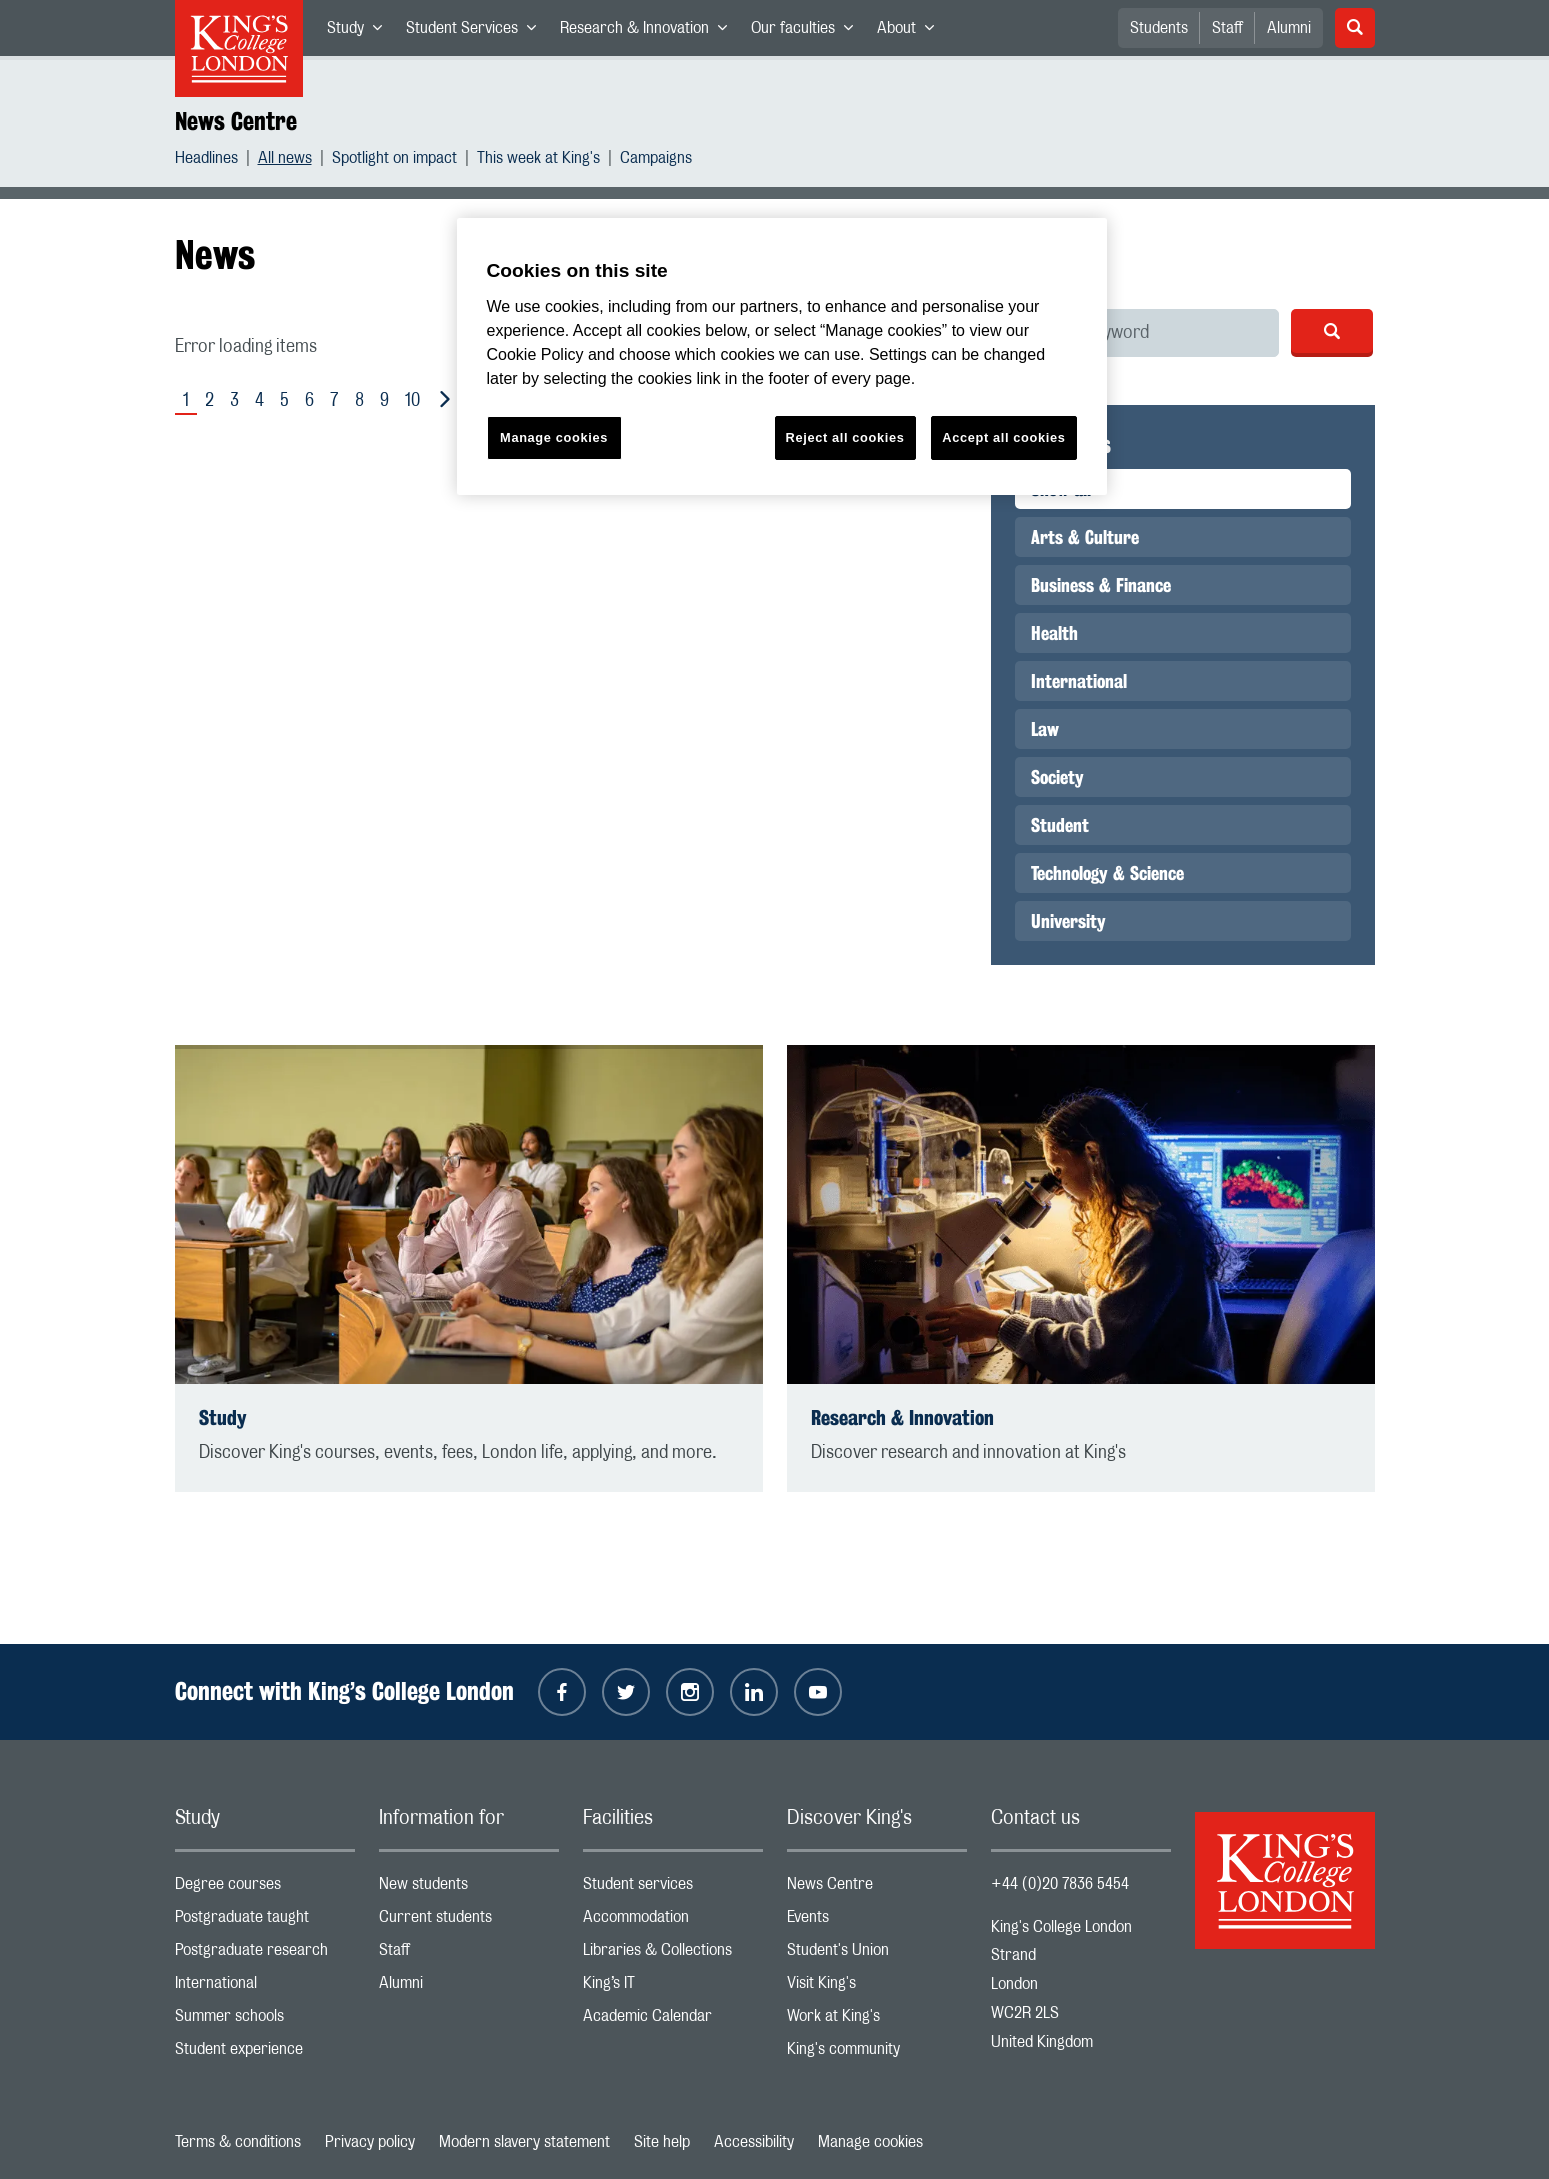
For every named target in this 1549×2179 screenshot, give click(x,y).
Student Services (477, 32)
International (1079, 681)
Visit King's (877, 1987)
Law (1045, 729)
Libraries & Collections (673, 1954)
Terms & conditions (238, 2142)
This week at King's (538, 160)
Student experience (265, 2053)
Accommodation (673, 1921)
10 (412, 401)
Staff (1227, 28)
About (911, 32)
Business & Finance (1101, 585)
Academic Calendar (673, 2020)
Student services (673, 1888)
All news (285, 160)
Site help (662, 2142)
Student (1060, 825)
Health (1054, 633)
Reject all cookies (845, 437)
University (1068, 921)
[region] (782, 356)
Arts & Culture (1085, 537)
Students (1159, 28)
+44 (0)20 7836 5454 (1060, 1884)
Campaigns (656, 160)
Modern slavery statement (524, 2142)
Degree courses (265, 1888)
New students (469, 1888)
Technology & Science (1107, 873)
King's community (877, 2053)
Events (877, 1921)
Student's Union (877, 1954)
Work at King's (877, 2020)
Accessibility (754, 2142)
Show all (1061, 489)
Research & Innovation (649, 32)
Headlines (206, 160)
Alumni (1289, 28)
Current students (469, 1921)
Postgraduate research (265, 1954)
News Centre (236, 121)
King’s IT (673, 1987)
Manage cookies (870, 2142)
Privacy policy (370, 2142)
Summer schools (265, 2020)
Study (360, 32)
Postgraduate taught (265, 1921)
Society (1057, 777)
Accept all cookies (1003, 437)
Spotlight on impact (394, 160)
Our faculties (808, 32)
